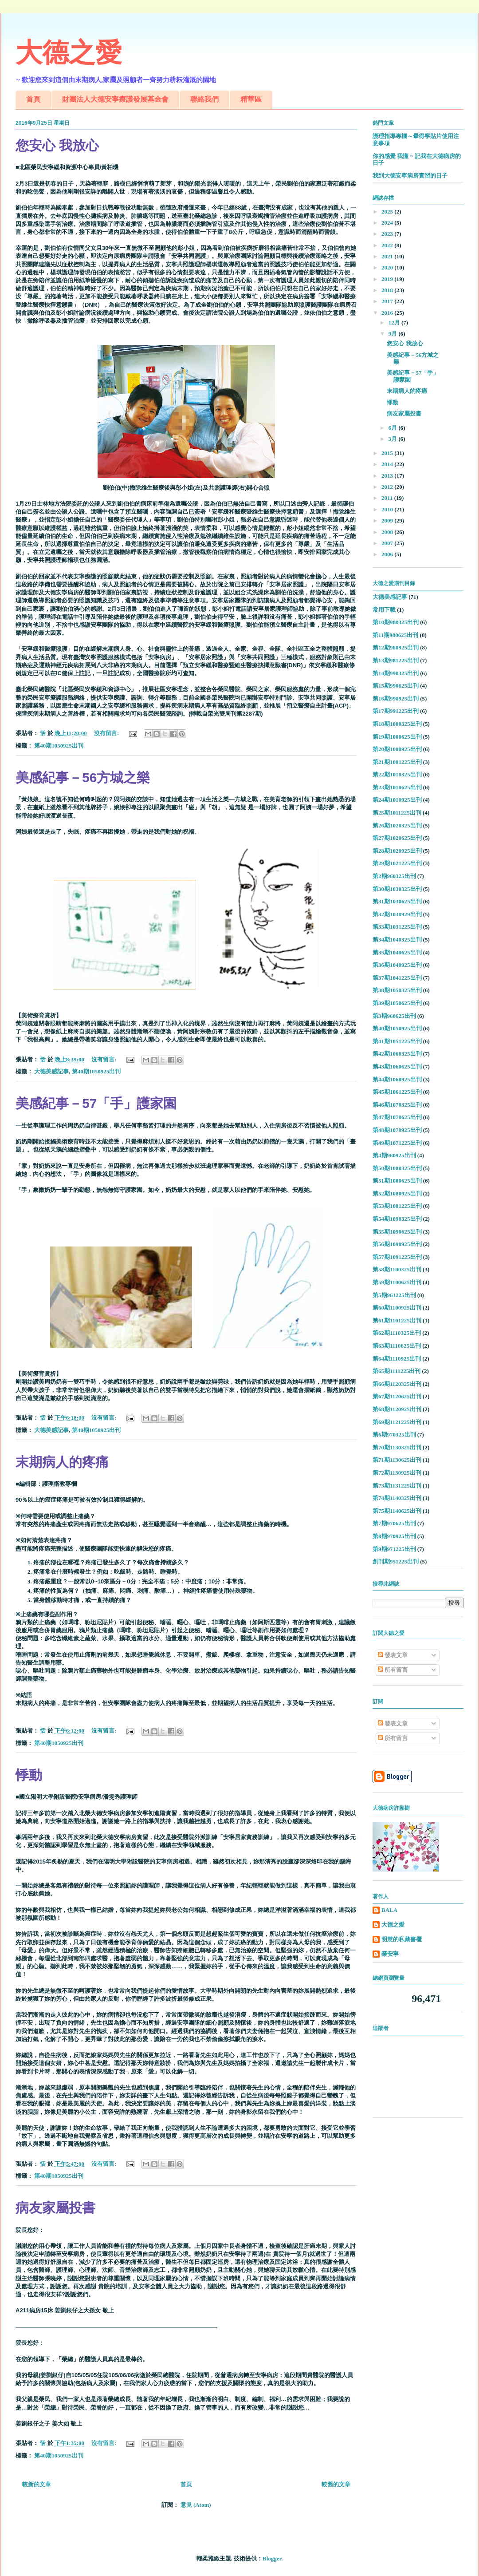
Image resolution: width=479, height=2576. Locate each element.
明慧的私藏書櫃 (401, 1939)
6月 (394, 427)
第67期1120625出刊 (397, 1396)
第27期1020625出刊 (397, 838)
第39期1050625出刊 (397, 1003)
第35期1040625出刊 (397, 952)
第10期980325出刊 (396, 622)
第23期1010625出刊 (397, 787)
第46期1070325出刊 (397, 1104)
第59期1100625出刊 (397, 1282)
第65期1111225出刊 (396, 1371)
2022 (387, 245)
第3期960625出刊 (394, 1016)
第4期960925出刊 (394, 1155)
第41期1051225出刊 (397, 1041)
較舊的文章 (336, 2484)
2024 (387, 222)
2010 (387, 509)
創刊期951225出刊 (396, 1561)
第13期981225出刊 (396, 660)
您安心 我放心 (57, 145)
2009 (387, 520)
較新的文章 (36, 2484)
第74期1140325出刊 (397, 1498)
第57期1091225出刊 (397, 1257)
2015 (387, 453)
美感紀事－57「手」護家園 (96, 1103)
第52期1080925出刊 (397, 1193)
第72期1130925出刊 (397, 1472)
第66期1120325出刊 (397, 1384)
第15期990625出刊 (396, 685)
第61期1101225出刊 (397, 1320)
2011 (387, 498)
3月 (394, 438)
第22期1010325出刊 (397, 774)
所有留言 (393, 1669)
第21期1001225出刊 (397, 762)
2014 (387, 464)
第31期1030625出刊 (397, 901)
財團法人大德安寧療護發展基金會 (115, 99)
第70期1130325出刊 (397, 1447)
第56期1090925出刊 (397, 1244)
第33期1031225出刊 (397, 926)
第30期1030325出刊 (397, 889)
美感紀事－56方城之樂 (83, 777)
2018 (387, 290)
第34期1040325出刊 (397, 939)
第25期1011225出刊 (397, 812)
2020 (387, 267)
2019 (387, 279)
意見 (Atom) (196, 2504)
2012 (387, 486)
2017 (387, 301)
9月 (394, 333)
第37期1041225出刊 (397, 977)
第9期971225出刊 (394, 1549)
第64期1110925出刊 (397, 1358)
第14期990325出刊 (396, 673)
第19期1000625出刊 (397, 736)
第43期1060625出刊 (397, 1066)
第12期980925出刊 (396, 647)
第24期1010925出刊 (397, 799)
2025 (387, 211)
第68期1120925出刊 (397, 1409)
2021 (387, 256)
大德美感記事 (51, 1071)
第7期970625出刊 (394, 1523)
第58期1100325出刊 (397, 1269)
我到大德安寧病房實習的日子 (410, 175)
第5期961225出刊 (394, 1295)
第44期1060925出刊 (397, 1079)
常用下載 (384, 609)
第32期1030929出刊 (397, 914)
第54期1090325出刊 (397, 1218)
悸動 (29, 1775)
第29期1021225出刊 (397, 863)
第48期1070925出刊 (397, 1130)
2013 (387, 475)
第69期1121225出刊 (397, 1422)
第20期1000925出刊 (397, 749)
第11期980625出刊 (395, 635)
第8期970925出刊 (394, 1536)
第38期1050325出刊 (397, 990)
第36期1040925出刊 (397, 965)
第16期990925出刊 (396, 698)
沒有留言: (107, 733)
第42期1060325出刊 (397, 1053)
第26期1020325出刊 (397, 825)
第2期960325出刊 (394, 876)
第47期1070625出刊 (397, 1117)
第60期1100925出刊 (397, 1307)
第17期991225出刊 (396, 711)
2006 (387, 554)
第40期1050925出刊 (58, 745)
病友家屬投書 (55, 2207)
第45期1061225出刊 (397, 1091)
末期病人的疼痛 (62, 1462)
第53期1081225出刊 (397, 1206)
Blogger (272, 2558)
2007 (387, 543)
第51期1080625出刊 (397, 1180)
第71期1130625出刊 (397, 1459)
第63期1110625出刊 (397, 1345)
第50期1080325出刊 (397, 1168)
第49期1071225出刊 (397, 1143)
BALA (389, 1910)
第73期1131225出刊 (397, 1485)
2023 (387, 233)
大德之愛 (69, 52)
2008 (387, 532)
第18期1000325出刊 (397, 723)
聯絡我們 (204, 99)
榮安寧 (390, 1954)
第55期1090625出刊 (397, 1231)
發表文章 (393, 1655)
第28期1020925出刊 (397, 850)
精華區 (251, 99)
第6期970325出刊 (394, 1434)
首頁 (33, 99)
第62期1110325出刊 (397, 1333)
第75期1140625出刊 (397, 1511)
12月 (395, 322)
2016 (387, 312)
